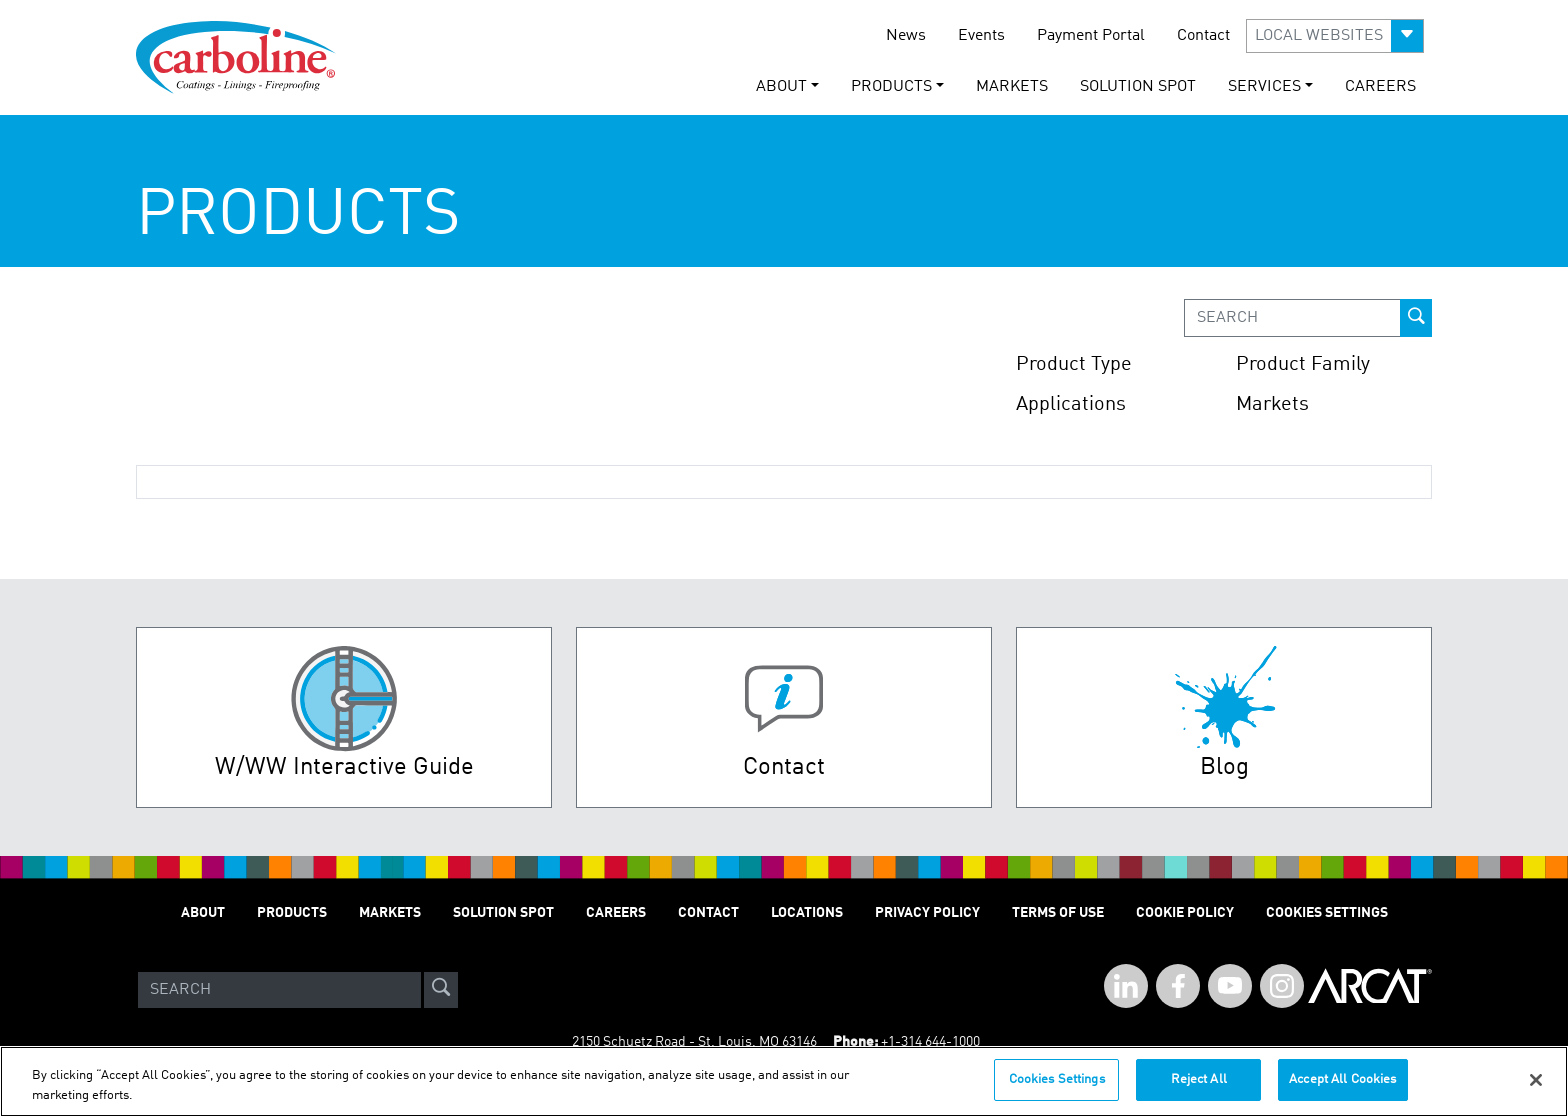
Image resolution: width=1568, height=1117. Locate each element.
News (906, 36)
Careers (1380, 87)
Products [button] (891, 87)
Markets (1012, 87)
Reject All (1199, 1087)
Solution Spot (1138, 87)
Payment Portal (1091, 36)
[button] (1335, 36)
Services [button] (1264, 87)
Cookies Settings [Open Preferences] (1327, 913)
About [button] (781, 87)
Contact (1203, 36)
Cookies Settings (1057, 1087)
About (203, 913)
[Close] (1536, 1087)
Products (292, 913)
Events (981, 36)
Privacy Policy (927, 913)
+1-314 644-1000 (930, 1042)
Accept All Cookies (1342, 1087)
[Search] (279, 990)
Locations (807, 913)
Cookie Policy (1185, 913)
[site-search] (441, 990)
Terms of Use (1058, 913)
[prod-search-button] (1416, 318)
